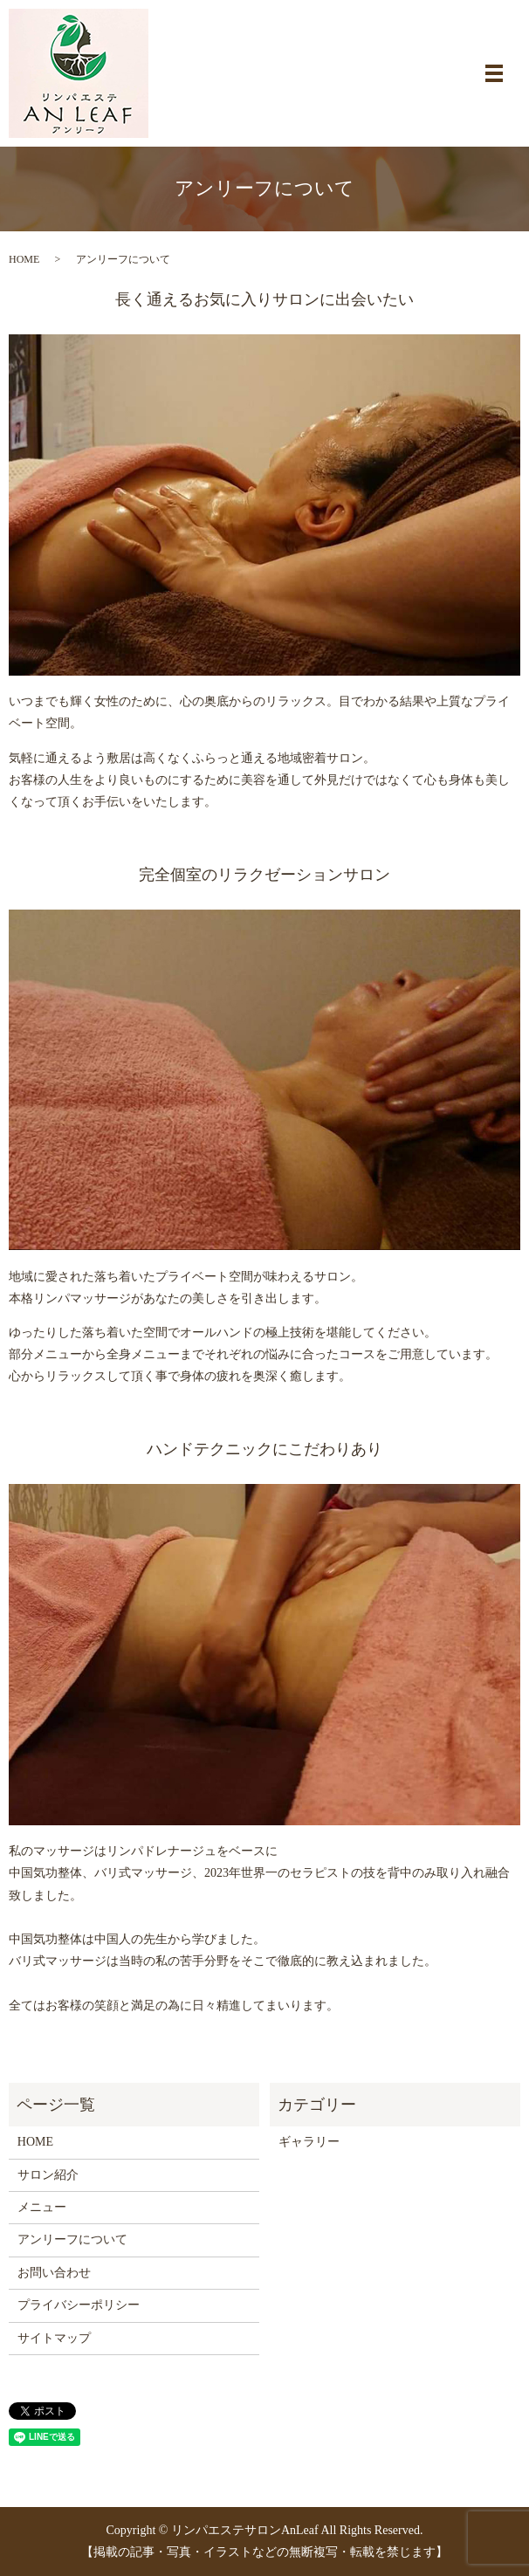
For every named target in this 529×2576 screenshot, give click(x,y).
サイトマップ (54, 2338)
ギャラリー (309, 2141)
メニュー (41, 2207)
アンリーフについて (72, 2239)
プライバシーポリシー (78, 2305)
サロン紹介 (48, 2174)
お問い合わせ (54, 2272)
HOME (24, 259)
